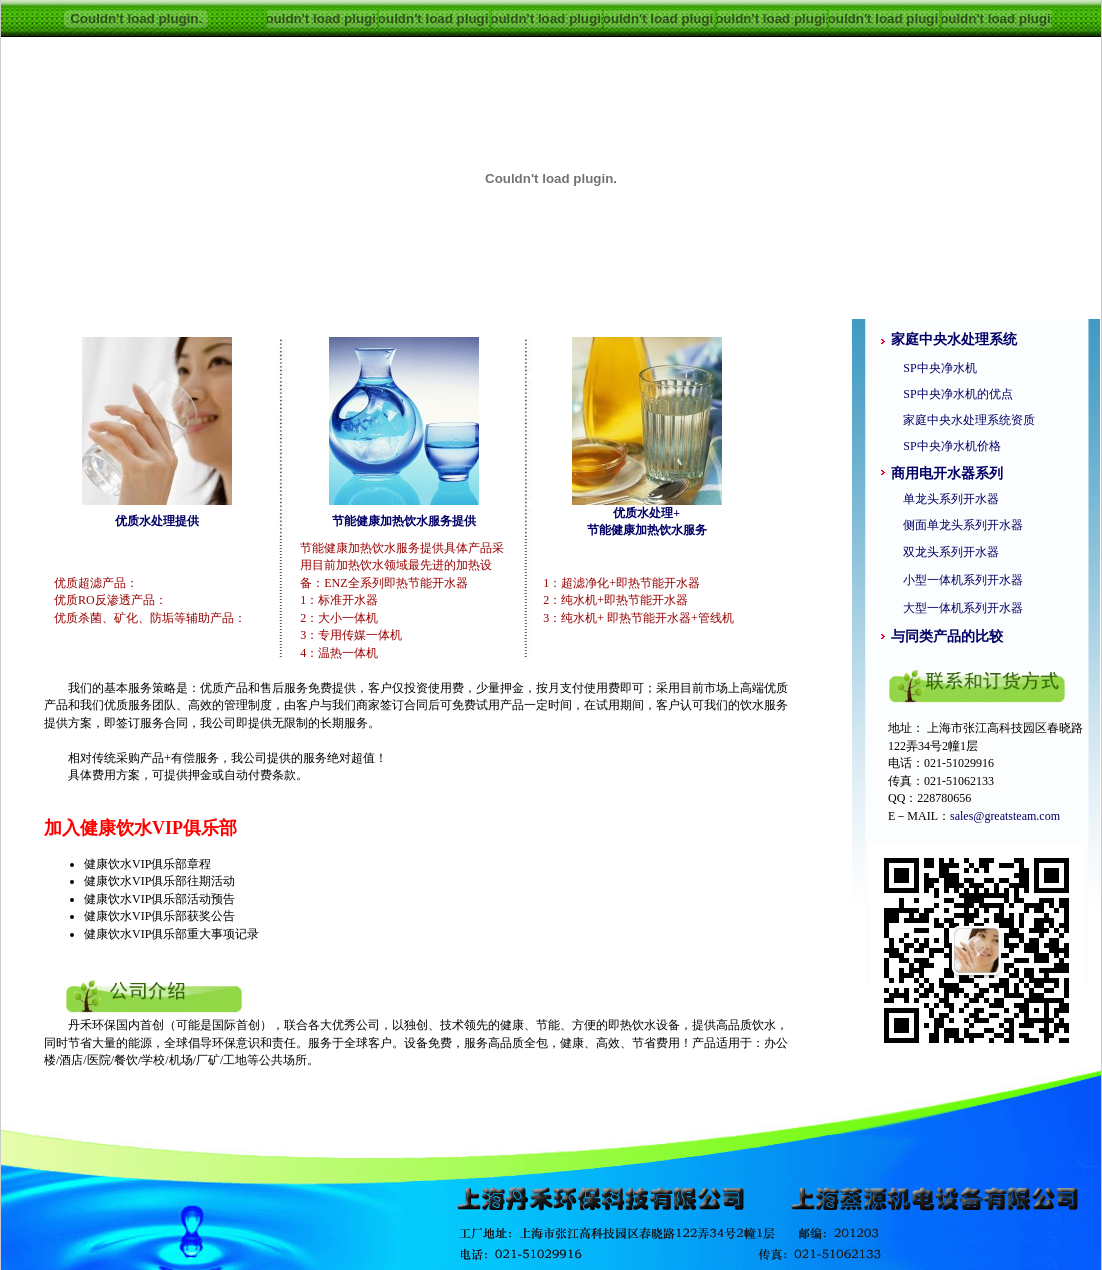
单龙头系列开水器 (951, 499)
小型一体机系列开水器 (963, 580)
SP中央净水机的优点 (951, 394)
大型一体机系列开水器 (963, 608)
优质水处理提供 (157, 521)
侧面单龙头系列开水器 (963, 525)
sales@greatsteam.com (1005, 816)
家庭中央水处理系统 (954, 339)
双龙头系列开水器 (951, 552)
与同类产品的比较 (947, 636)
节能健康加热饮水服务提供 (404, 521)
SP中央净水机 (933, 368)
